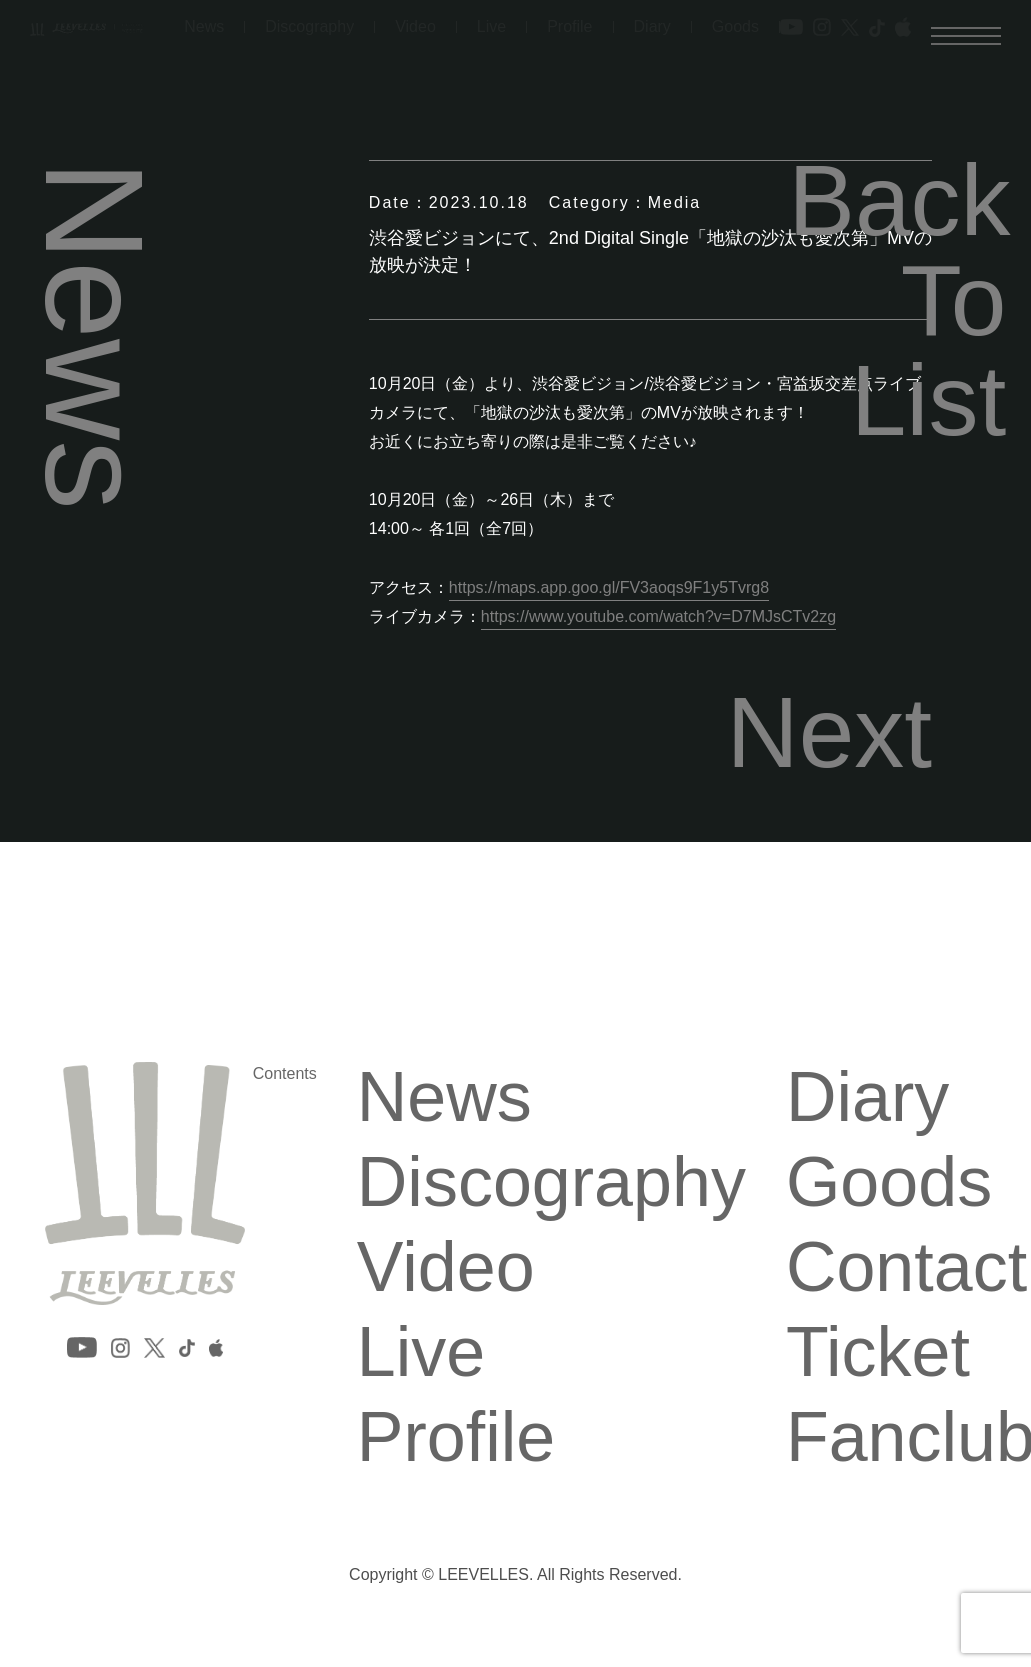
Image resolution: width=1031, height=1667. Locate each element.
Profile (456, 1437)
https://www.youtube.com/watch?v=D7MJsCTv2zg (658, 616)
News (444, 1097)
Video (446, 1267)
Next (830, 732)
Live (421, 1352)
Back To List (897, 300)
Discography (551, 1182)
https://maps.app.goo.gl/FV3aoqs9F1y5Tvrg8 (609, 587)
